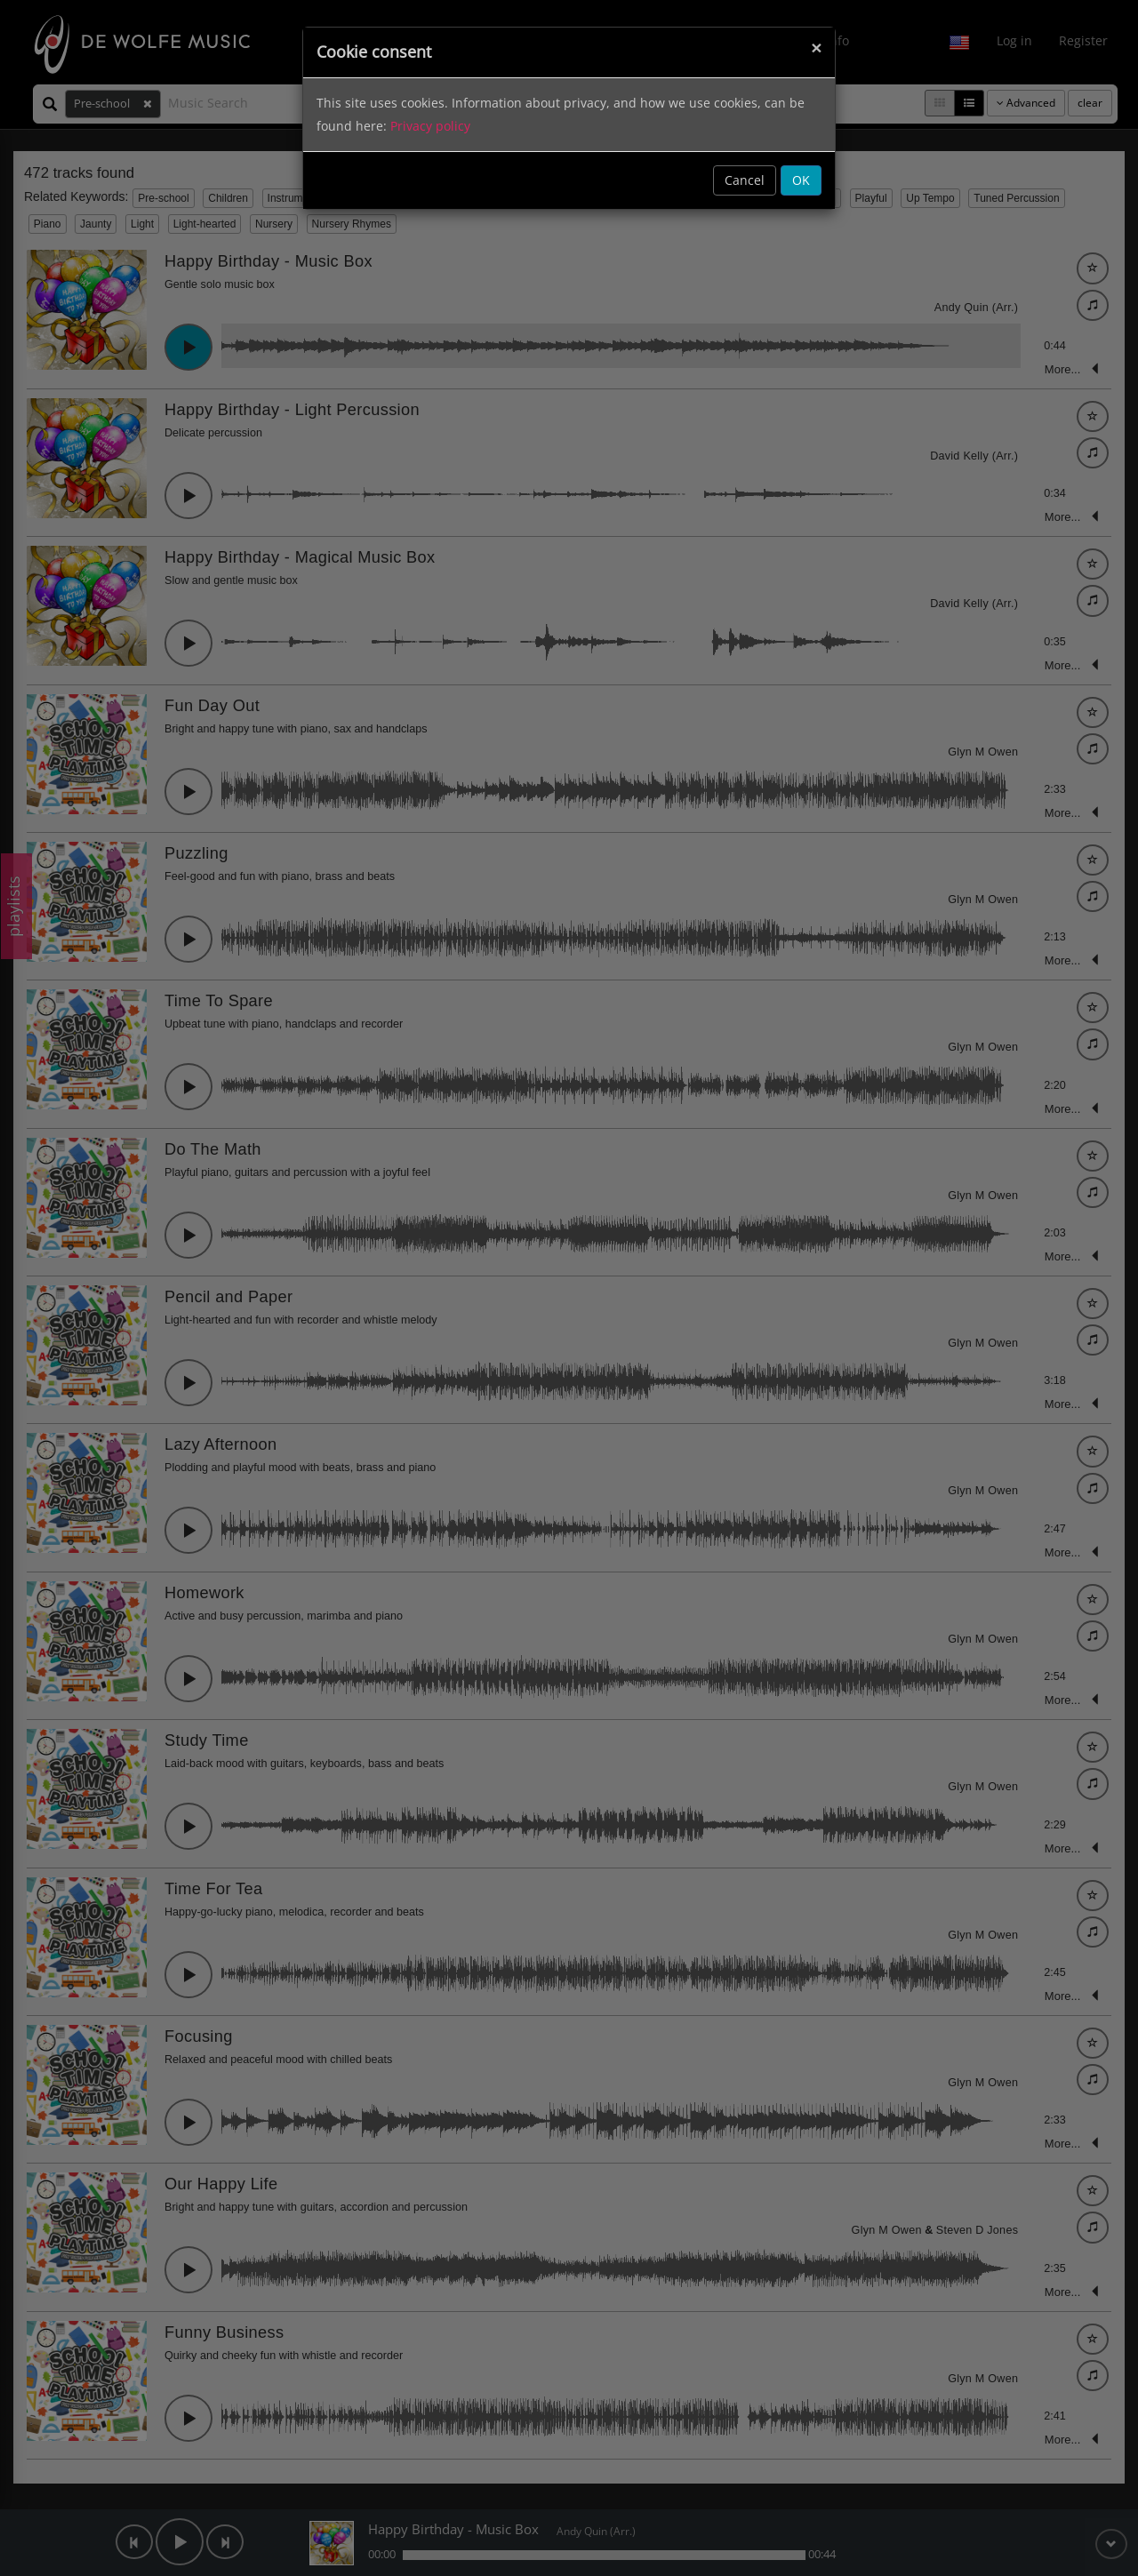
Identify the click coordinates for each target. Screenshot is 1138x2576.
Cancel (745, 180)
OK (801, 180)
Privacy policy (430, 125)
